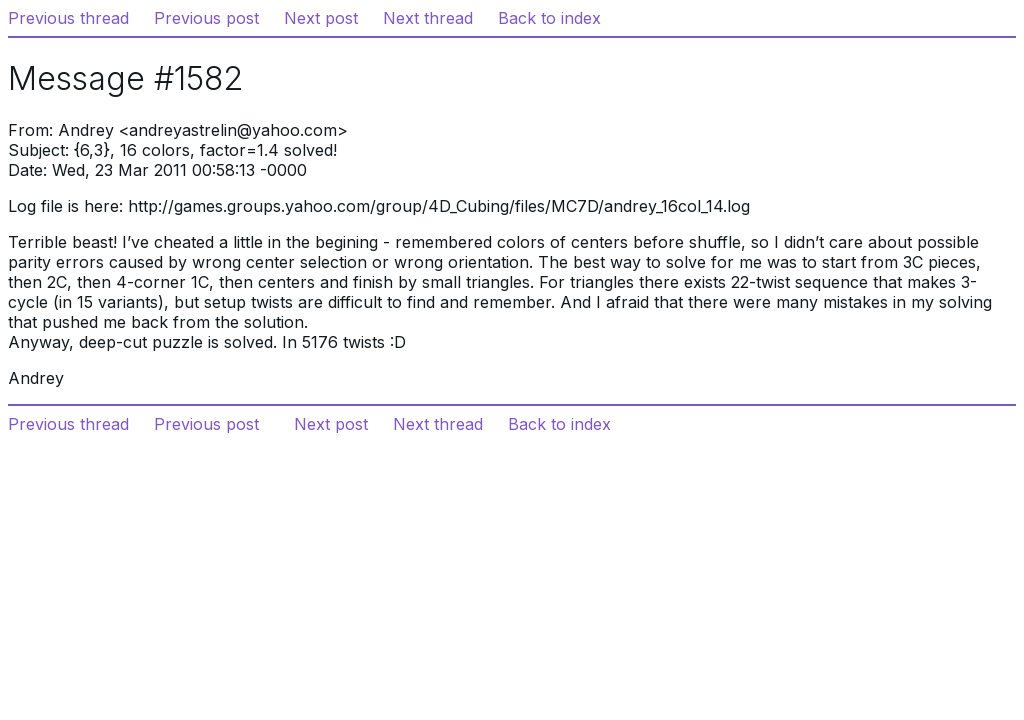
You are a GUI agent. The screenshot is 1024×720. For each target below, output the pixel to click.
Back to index (549, 18)
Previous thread (68, 18)
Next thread (428, 18)
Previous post (206, 18)
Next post (321, 18)
